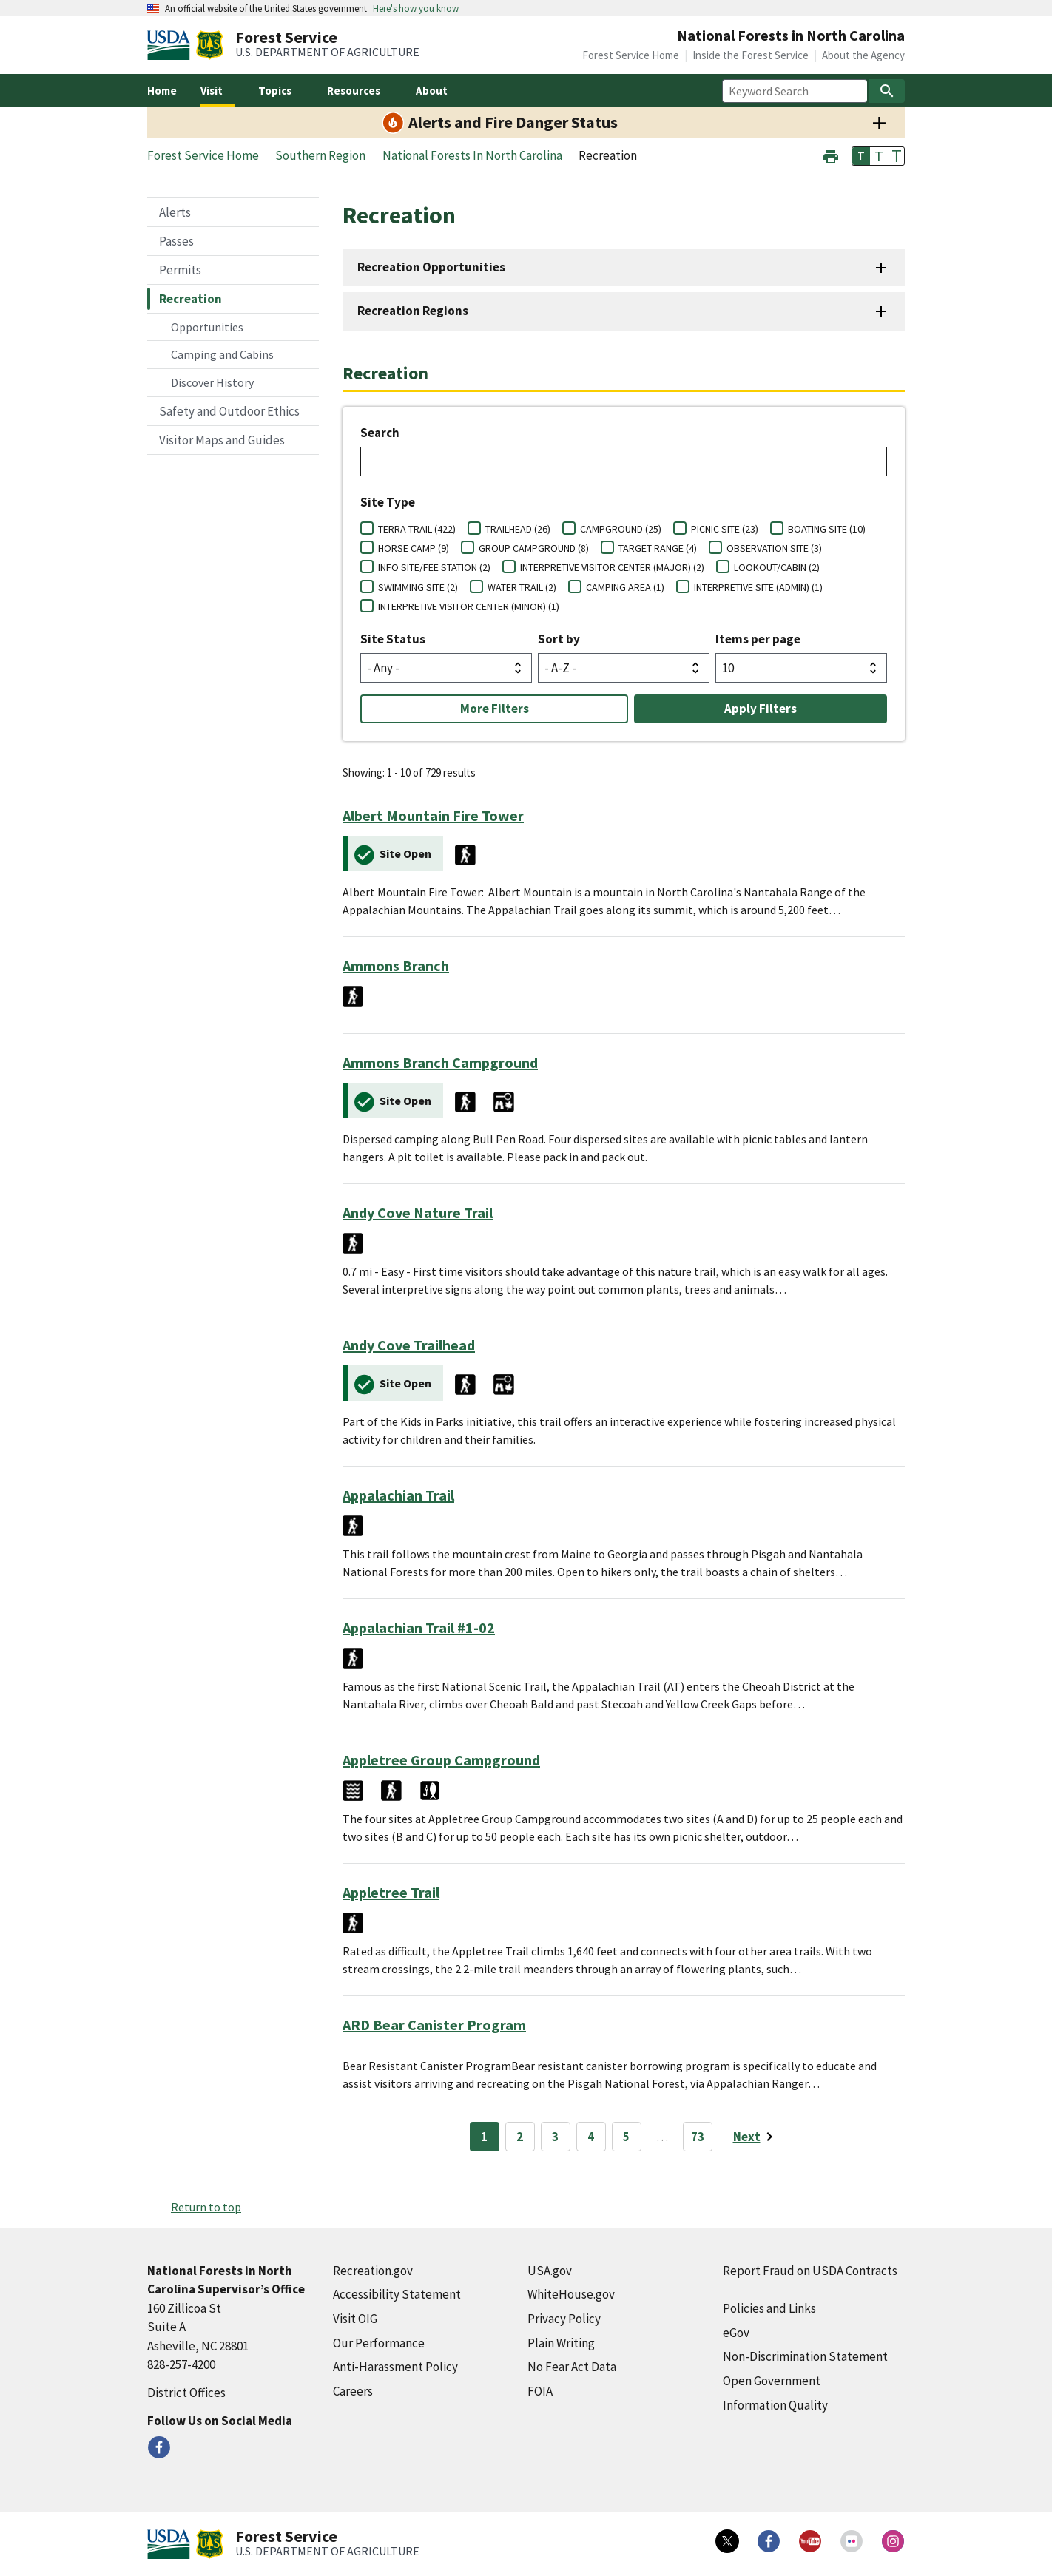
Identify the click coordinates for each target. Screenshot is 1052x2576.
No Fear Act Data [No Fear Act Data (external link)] (571, 2367)
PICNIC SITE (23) (724, 528)
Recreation (190, 299)
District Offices (186, 2392)
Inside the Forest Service (750, 55)
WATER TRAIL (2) (522, 587)
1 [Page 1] (484, 2137)
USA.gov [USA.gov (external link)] (549, 2270)
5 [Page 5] (626, 2137)
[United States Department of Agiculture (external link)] (171, 45)
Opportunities (207, 327)
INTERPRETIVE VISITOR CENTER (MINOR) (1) (468, 606)
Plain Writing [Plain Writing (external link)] (561, 2343)
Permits (180, 270)
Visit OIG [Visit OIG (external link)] (355, 2318)
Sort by (559, 639)
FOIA (540, 2391)
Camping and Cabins (222, 354)
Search (379, 433)
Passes (176, 241)
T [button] (861, 156)
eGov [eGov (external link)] (736, 2333)
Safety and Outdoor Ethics (229, 411)
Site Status (392, 639)
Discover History (212, 382)
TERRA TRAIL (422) (417, 528)
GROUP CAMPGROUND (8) (534, 548)
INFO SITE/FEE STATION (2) (434, 567)
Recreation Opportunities (431, 267)
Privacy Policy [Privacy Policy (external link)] (564, 2318)
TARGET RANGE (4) (657, 548)
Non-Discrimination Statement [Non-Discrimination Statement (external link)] (805, 2356)
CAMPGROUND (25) (620, 528)
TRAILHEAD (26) (517, 528)
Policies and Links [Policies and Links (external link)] (769, 2308)
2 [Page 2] (519, 2137)
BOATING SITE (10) (827, 528)
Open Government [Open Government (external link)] (771, 2381)
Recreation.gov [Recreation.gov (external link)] (373, 2270)
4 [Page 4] (590, 2137)
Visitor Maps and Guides (222, 440)
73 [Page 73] (697, 2137)
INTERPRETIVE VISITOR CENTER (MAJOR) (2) (612, 567)
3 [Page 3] (555, 2137)
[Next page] (755, 2136)
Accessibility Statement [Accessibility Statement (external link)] (397, 2294)
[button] (831, 155)
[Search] (887, 91)
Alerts (175, 212)
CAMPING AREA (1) (625, 587)
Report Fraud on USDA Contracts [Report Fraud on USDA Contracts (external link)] (810, 2270)
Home (162, 91)
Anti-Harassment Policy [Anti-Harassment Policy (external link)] (395, 2367)
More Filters (494, 708)
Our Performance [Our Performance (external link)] (379, 2343)
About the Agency (863, 55)
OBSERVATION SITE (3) (774, 548)
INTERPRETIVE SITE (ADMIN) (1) (758, 587)
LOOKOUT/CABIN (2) (777, 567)
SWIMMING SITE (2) (418, 587)
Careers (353, 2391)
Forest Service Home (630, 55)
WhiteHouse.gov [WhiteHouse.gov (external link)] (571, 2294)
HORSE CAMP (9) (413, 548)
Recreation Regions (412, 310)
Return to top (206, 2207)
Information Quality (775, 2405)
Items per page (757, 639)
